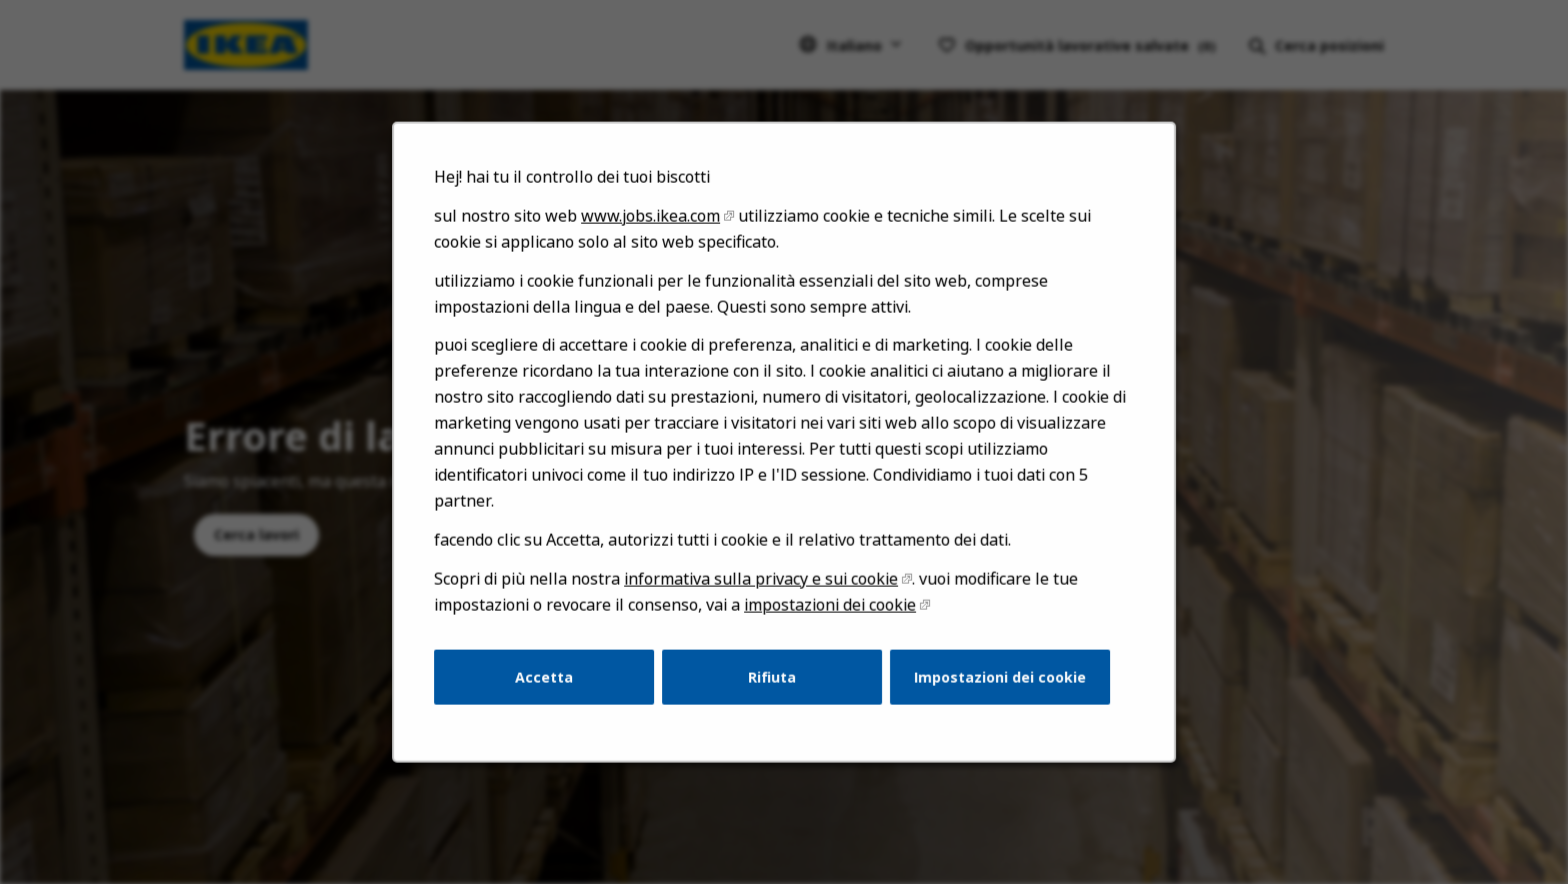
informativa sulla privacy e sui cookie (761, 595)
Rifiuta (772, 690)
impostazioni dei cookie (828, 620)
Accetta (552, 690)
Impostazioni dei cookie (993, 690)
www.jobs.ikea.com (655, 244)
